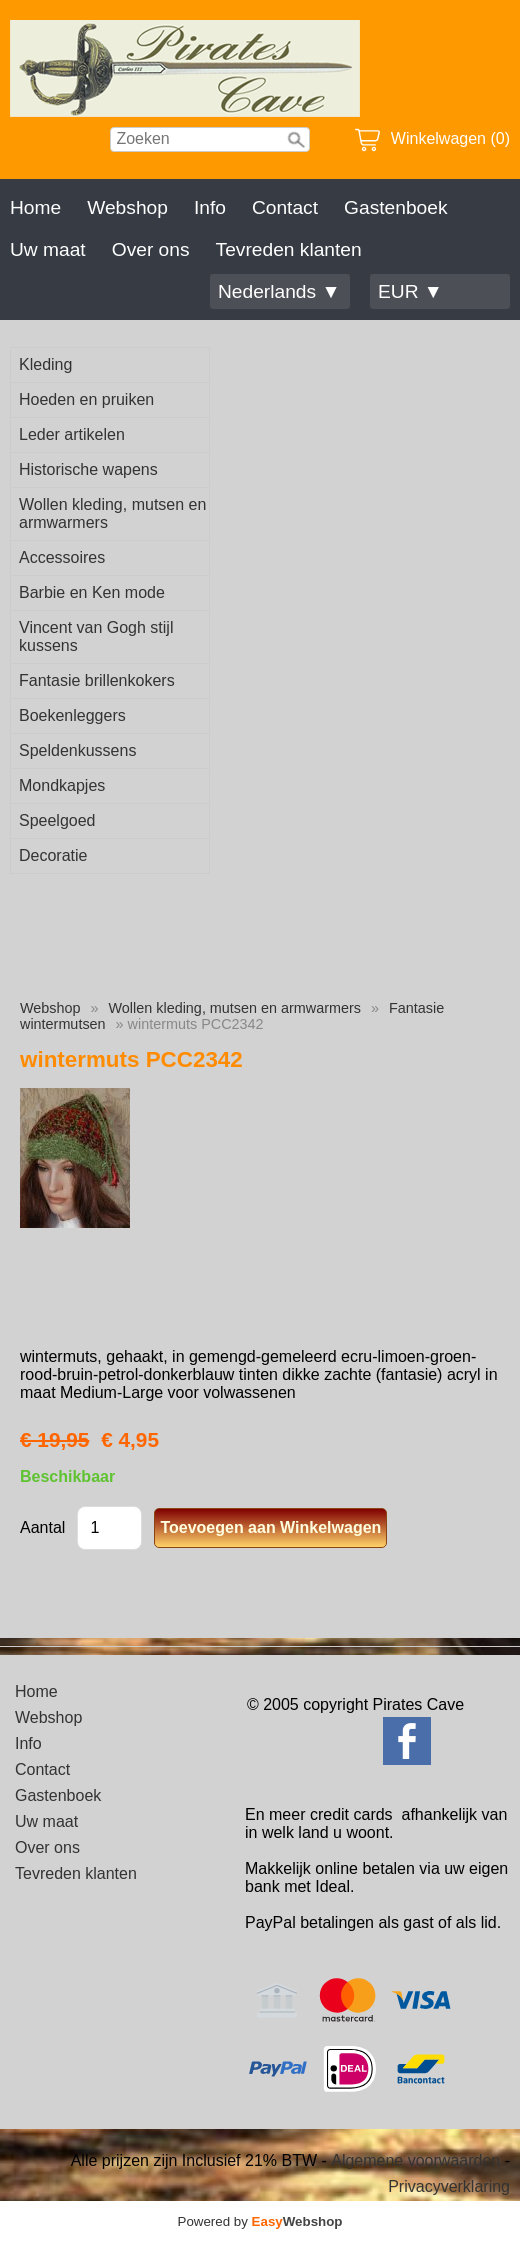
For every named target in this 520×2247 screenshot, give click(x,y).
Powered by (260, 2221)
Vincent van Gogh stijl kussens (96, 636)
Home (35, 207)
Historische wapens (88, 469)
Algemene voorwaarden (415, 2160)
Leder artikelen (72, 434)
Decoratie (53, 855)
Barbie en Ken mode (92, 592)
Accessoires (62, 557)
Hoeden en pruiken (86, 399)
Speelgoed (57, 820)
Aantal (42, 1527)
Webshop (127, 207)
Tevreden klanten (289, 249)
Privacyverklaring (449, 2186)
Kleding (45, 364)
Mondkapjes (62, 785)
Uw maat (48, 249)
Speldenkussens (77, 750)
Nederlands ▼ (279, 291)
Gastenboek (395, 207)
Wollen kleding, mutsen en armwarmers (112, 513)
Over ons (151, 249)
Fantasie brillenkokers (97, 680)
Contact (285, 207)
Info (210, 207)
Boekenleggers (72, 715)
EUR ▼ (410, 291)
